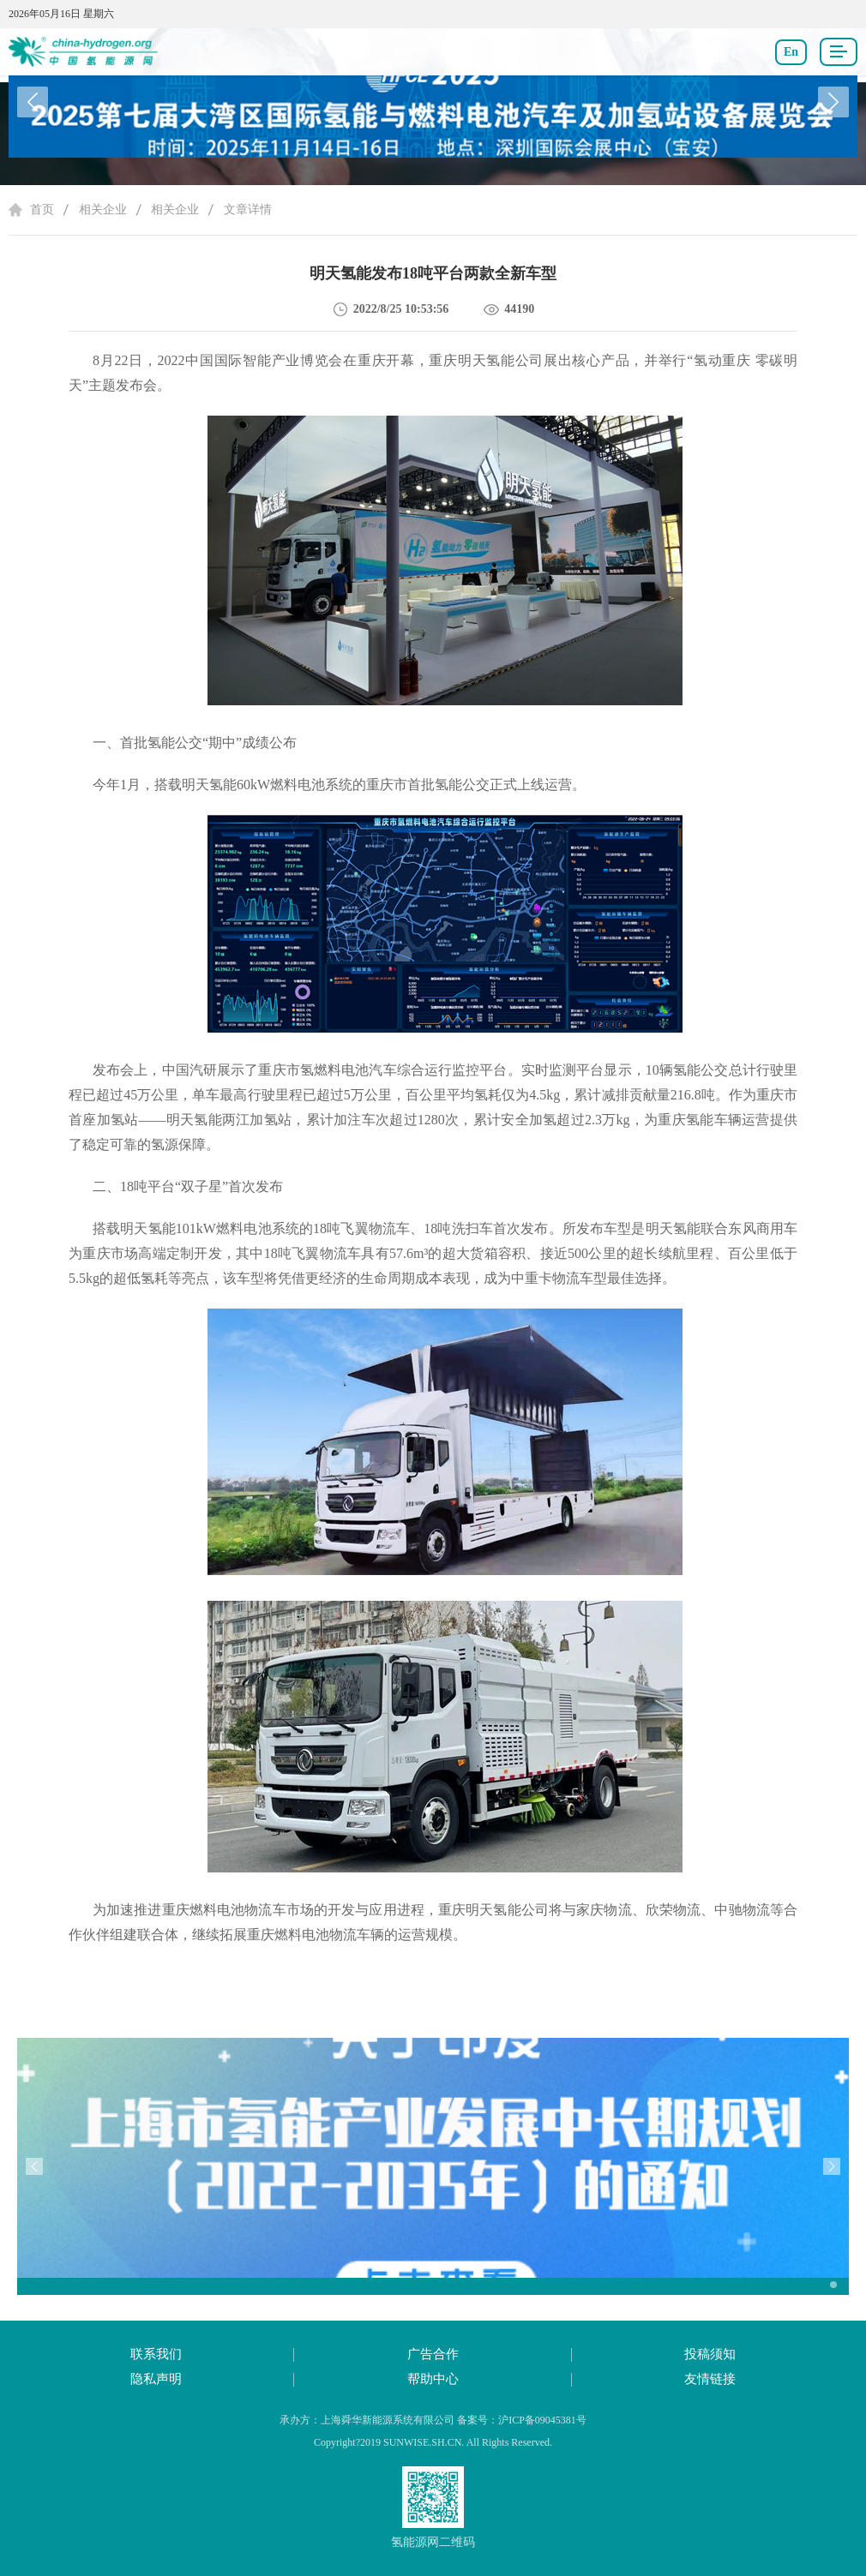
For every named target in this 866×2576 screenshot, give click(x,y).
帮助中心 (433, 2379)
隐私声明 (156, 2379)
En (791, 51)
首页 (42, 209)
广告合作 (433, 2354)
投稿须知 (710, 2354)
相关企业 (103, 209)
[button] (833, 102)
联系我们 (156, 2354)
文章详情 (248, 209)
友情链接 (710, 2379)
